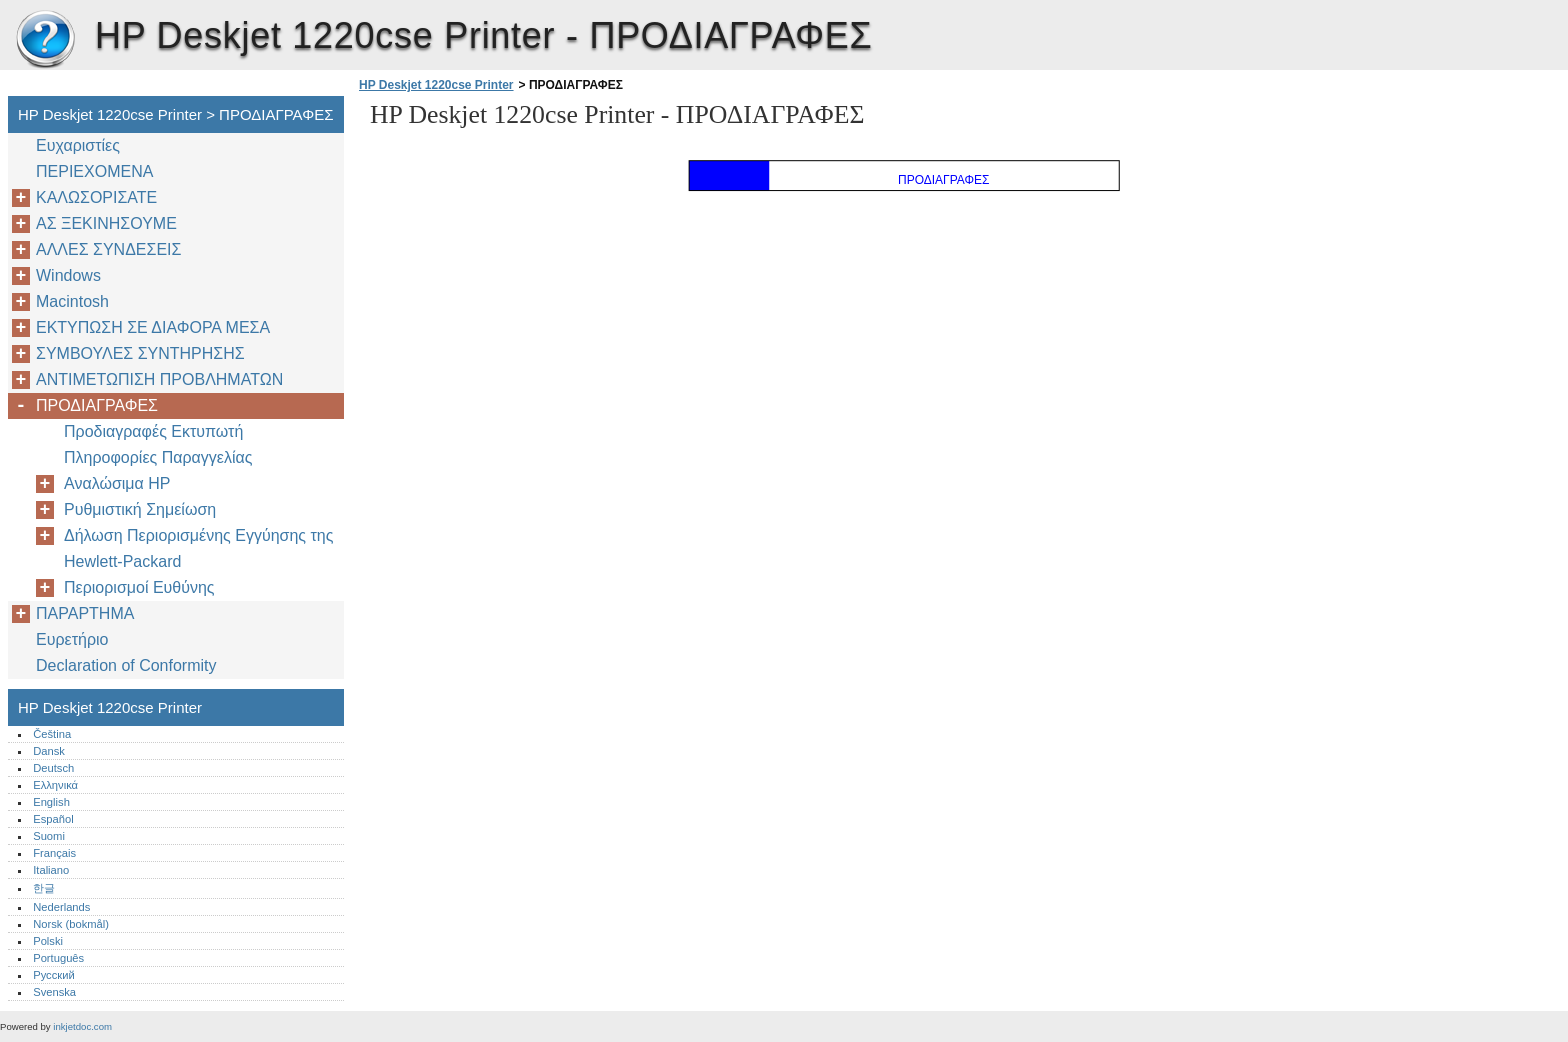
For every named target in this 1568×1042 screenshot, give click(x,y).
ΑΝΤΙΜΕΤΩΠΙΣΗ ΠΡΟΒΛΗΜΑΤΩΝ (159, 379)
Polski (48, 941)
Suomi (49, 836)
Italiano (51, 870)
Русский (54, 975)
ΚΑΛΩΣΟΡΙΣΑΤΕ (96, 197)
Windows (68, 275)
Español (53, 819)
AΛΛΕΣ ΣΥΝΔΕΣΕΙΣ (108, 249)
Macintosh (72, 301)
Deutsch (53, 768)
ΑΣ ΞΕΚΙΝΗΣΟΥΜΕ (106, 223)
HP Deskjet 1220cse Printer (45, 40)
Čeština (52, 734)
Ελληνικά (55, 785)
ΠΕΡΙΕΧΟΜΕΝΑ (94, 171)
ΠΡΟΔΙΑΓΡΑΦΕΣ (97, 405)
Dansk (49, 751)
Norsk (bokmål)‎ (71, 924)
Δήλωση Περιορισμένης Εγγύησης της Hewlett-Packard (198, 548)
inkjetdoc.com (82, 1026)
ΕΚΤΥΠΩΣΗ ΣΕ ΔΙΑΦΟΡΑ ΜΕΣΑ (153, 327)
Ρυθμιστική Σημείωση (140, 509)
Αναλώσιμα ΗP (117, 483)
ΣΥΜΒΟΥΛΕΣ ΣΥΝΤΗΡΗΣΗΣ (140, 353)
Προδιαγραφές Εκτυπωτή (153, 431)
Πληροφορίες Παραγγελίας (158, 457)
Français (54, 853)
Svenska (54, 992)
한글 (44, 888)
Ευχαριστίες (78, 145)
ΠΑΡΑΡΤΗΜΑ (85, 613)
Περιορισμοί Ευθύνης (139, 587)
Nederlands (61, 907)
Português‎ (58, 958)
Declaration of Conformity (126, 665)
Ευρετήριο (72, 639)
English (51, 802)
